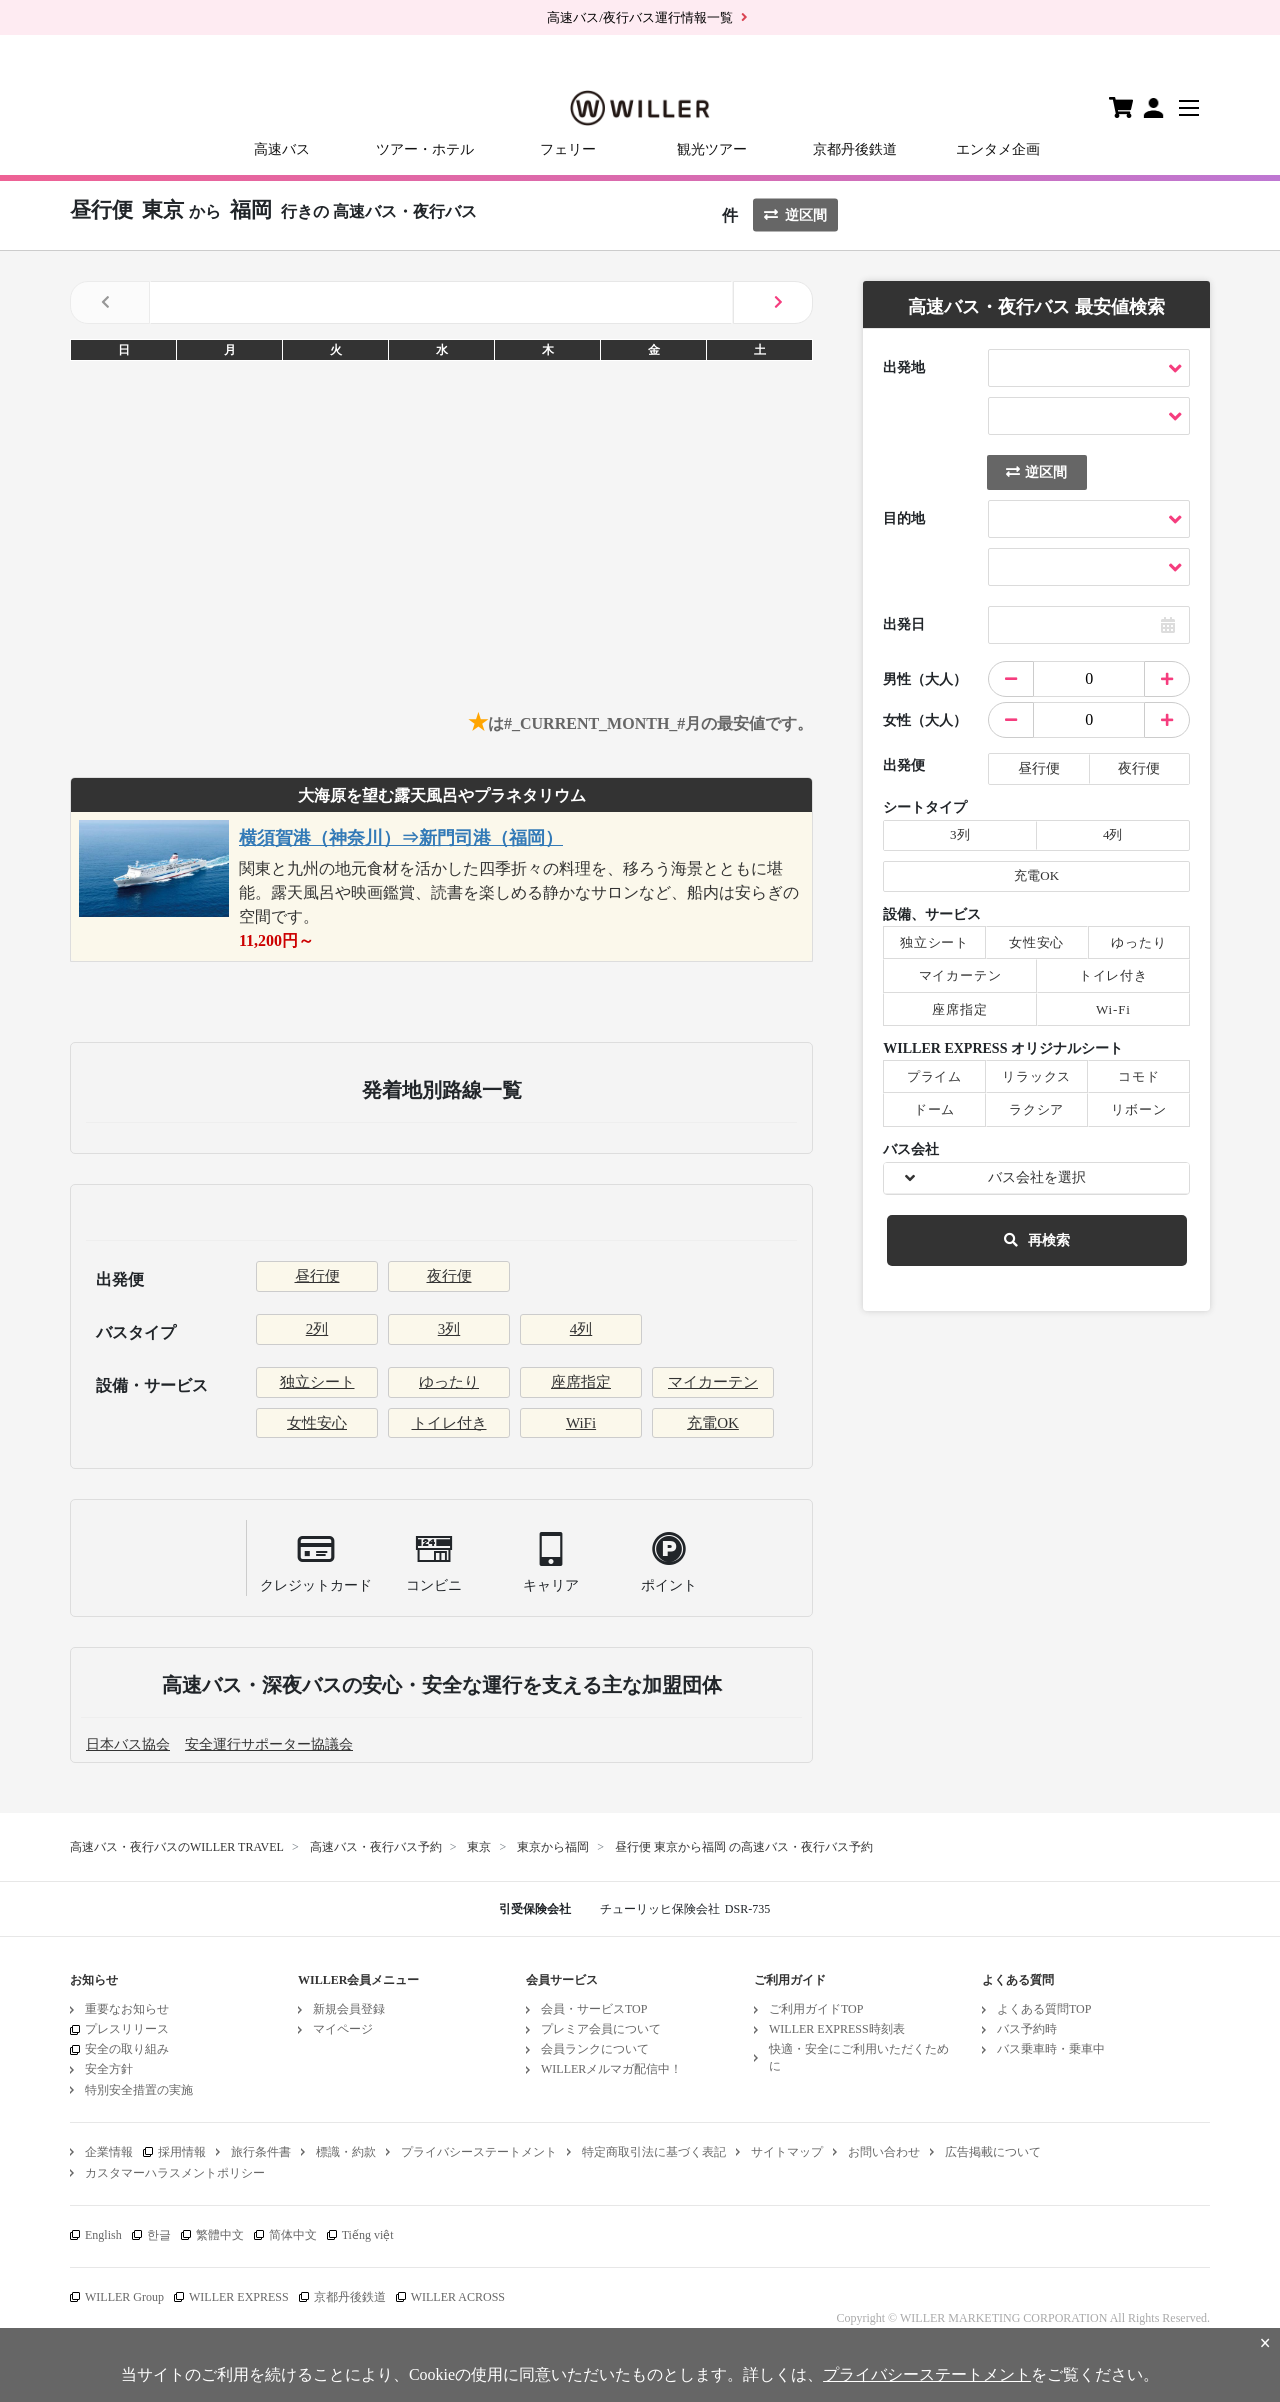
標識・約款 (346, 2152)
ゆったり (449, 1382)
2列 (317, 1329)
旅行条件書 (261, 2152)
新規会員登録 (349, 2009)
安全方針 (109, 2069)
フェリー (568, 149)
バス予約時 (1027, 2029)
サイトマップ (787, 2152)
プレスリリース (127, 2029)
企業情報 (109, 2152)
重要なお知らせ (127, 2009)
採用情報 (182, 2152)
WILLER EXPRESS (239, 2297)
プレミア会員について (601, 2029)
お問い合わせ (884, 2152)
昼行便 (317, 1276)
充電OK (713, 1423)
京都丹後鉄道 (855, 149)
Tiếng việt (368, 2235)
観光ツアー (712, 149)
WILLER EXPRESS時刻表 (837, 2029)
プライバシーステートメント (479, 2152)
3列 (449, 1329)
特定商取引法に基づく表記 (654, 2152)
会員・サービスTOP (594, 2009)
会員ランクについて (595, 2049)
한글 (159, 2235)
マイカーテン (713, 1382)
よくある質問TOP (1044, 2009)
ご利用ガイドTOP (816, 2009)
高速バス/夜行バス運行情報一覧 (640, 17)
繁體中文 (220, 2235)
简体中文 (293, 2235)
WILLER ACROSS (458, 2297)
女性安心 (317, 1423)
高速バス (282, 149)
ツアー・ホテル (425, 149)
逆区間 (795, 215)
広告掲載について (993, 2152)
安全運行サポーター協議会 (269, 1744)
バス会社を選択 (1037, 1177)
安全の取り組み (127, 2049)
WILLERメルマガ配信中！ (611, 2069)
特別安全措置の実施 (139, 2090)
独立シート (317, 1382)
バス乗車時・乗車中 (1051, 2049)
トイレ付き (449, 1423)
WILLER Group (124, 2297)
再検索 (1037, 1240)
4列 (581, 1329)
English (103, 2235)
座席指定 (581, 1382)
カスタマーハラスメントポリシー (175, 2173)
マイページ (343, 2029)
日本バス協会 (128, 1744)
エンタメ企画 (998, 149)
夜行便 (449, 1276)
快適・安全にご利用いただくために (859, 2057)
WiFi (581, 1423)
